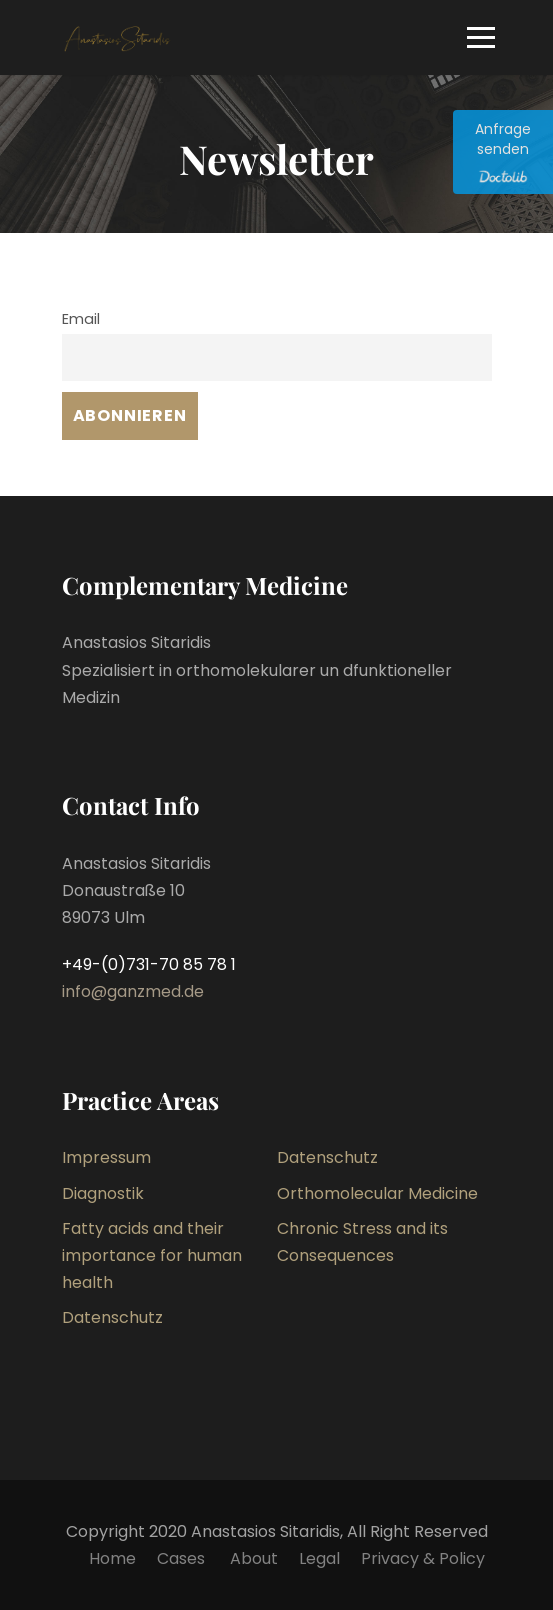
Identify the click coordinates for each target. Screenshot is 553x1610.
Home (112, 1558)
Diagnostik (103, 1193)
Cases (183, 1558)
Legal (319, 1558)
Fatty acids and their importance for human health (152, 1255)
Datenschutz (327, 1157)
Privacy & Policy (423, 1558)
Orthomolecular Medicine (377, 1193)
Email (81, 319)
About (254, 1558)
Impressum (106, 1157)
